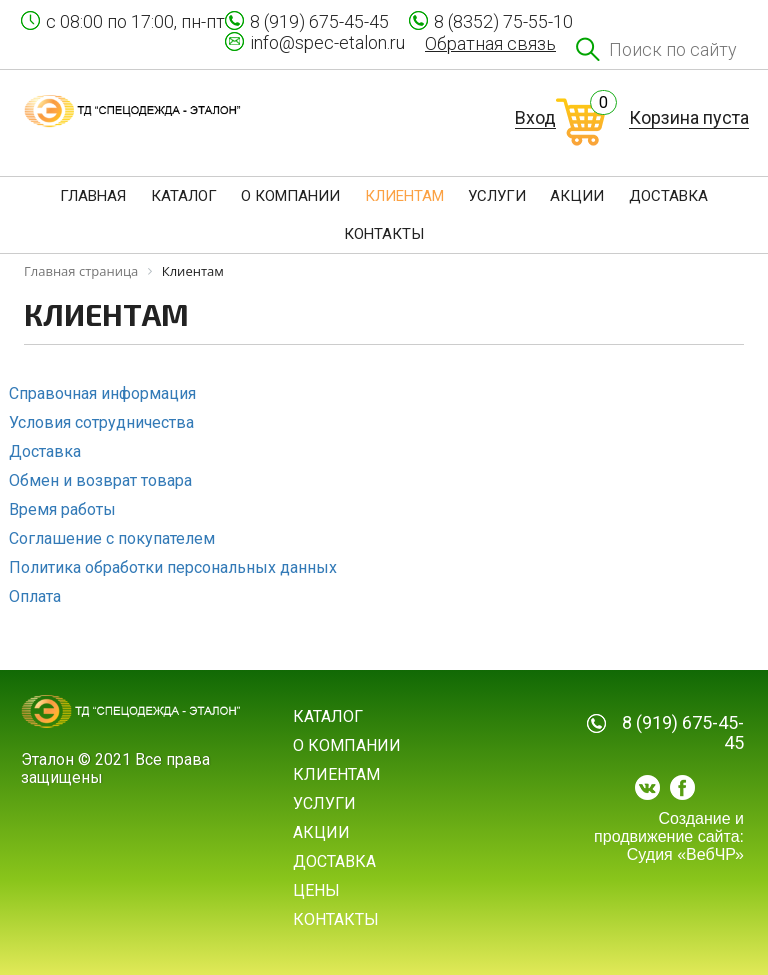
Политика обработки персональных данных (173, 567)
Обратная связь (490, 43)
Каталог (328, 716)
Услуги (324, 803)
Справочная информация (102, 393)
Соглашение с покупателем (112, 538)
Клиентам (336, 774)
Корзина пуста (689, 117)
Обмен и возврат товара (100, 480)
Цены (316, 890)
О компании (347, 745)
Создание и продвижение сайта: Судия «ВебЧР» (669, 836)
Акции (321, 832)
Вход (535, 117)
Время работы (62, 509)
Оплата (35, 596)
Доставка (45, 451)
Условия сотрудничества (101, 422)
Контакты (336, 919)
